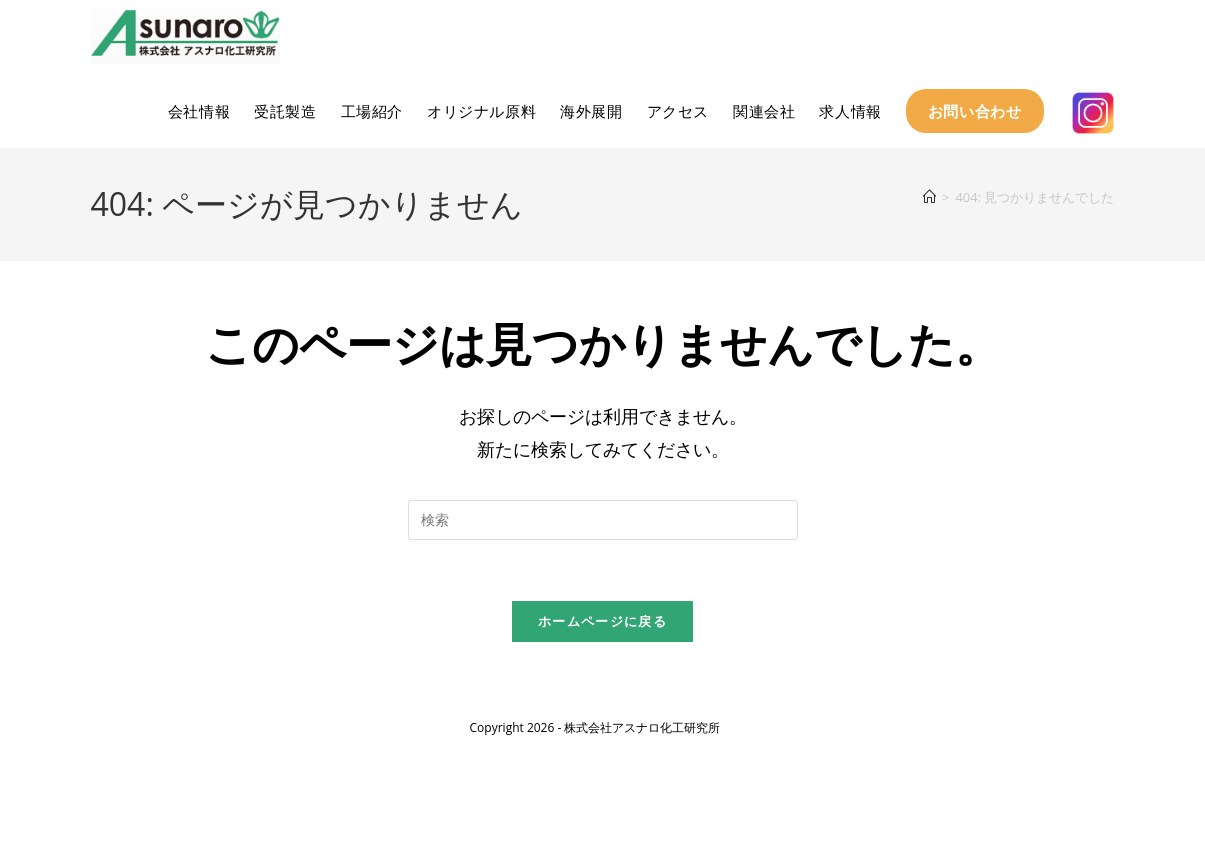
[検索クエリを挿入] (603, 520)
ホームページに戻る (602, 621)
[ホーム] (929, 197)
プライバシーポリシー (1055, 713)
